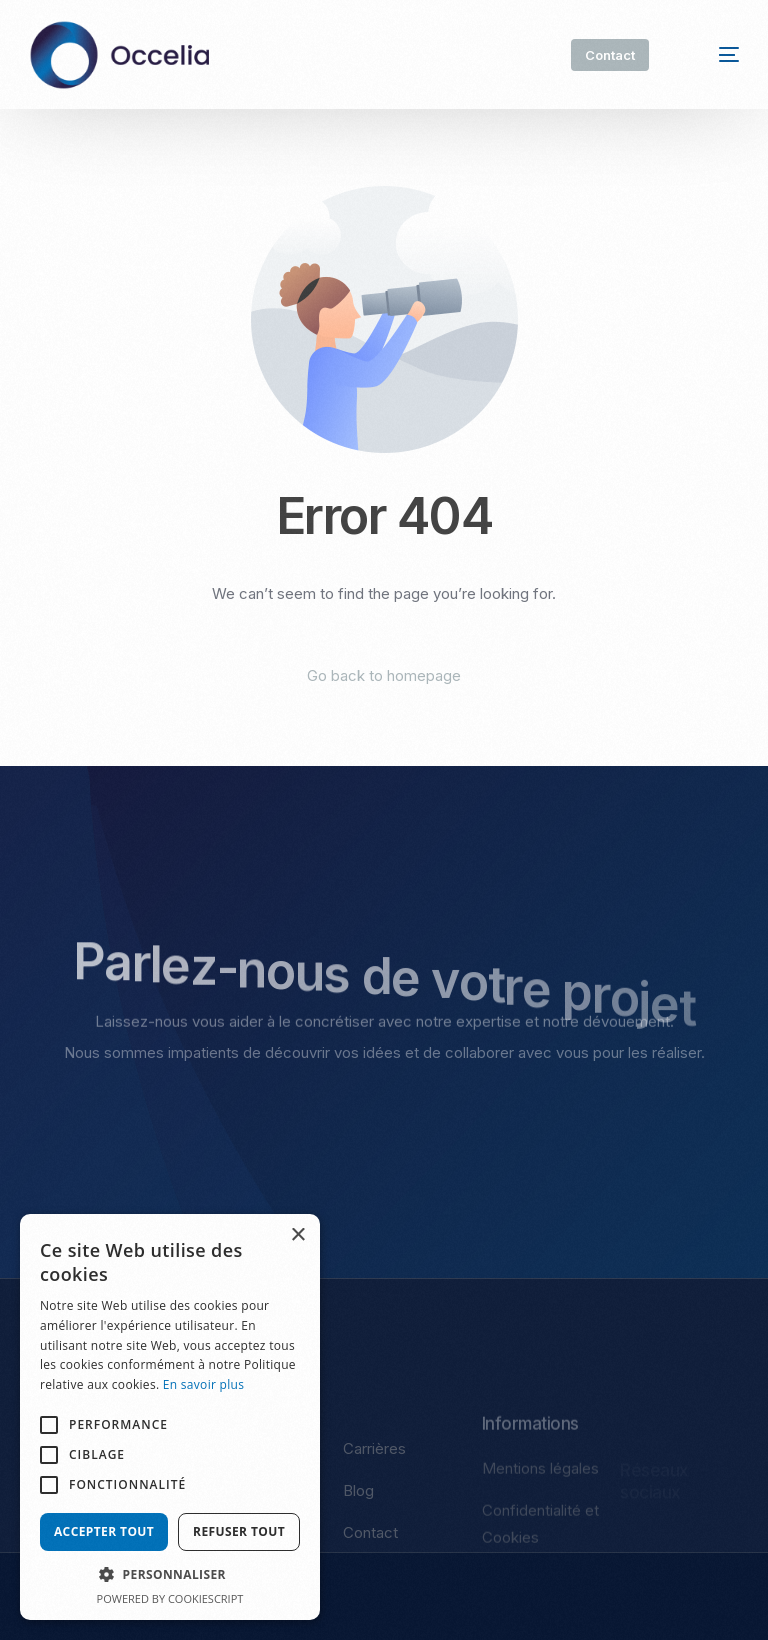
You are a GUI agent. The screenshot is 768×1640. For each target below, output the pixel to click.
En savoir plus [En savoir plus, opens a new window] (203, 1384)
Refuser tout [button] (239, 1531)
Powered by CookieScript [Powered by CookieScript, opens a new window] (170, 1598)
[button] (170, 1575)
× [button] (297, 1235)
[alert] (170, 1417)
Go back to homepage (384, 675)
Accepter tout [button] (104, 1531)
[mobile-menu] (713, 55)
